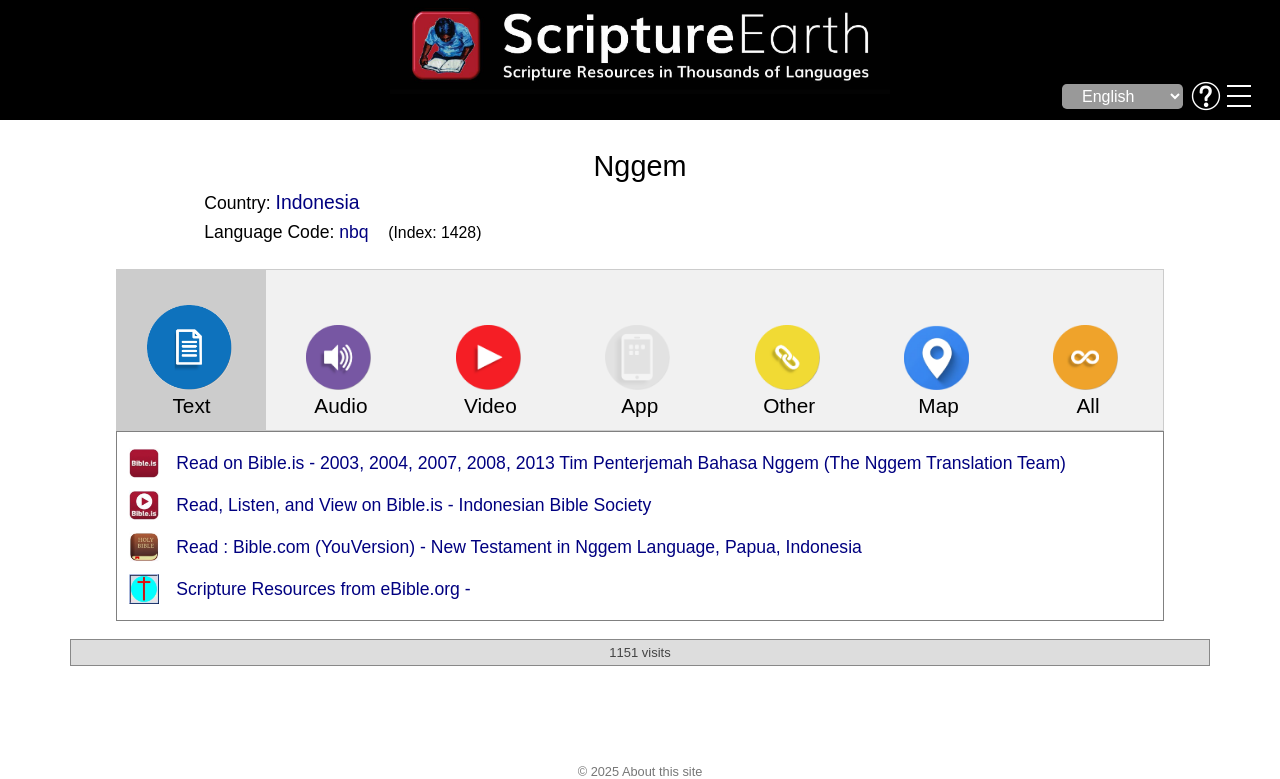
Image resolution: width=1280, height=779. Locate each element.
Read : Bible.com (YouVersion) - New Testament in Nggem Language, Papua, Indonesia (519, 547)
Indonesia (318, 202)
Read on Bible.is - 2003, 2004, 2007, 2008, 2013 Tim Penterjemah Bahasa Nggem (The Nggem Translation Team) (621, 463)
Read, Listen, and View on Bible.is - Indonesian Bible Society (413, 505)
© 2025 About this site (640, 771)
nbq (353, 232)
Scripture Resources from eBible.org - (323, 589)
